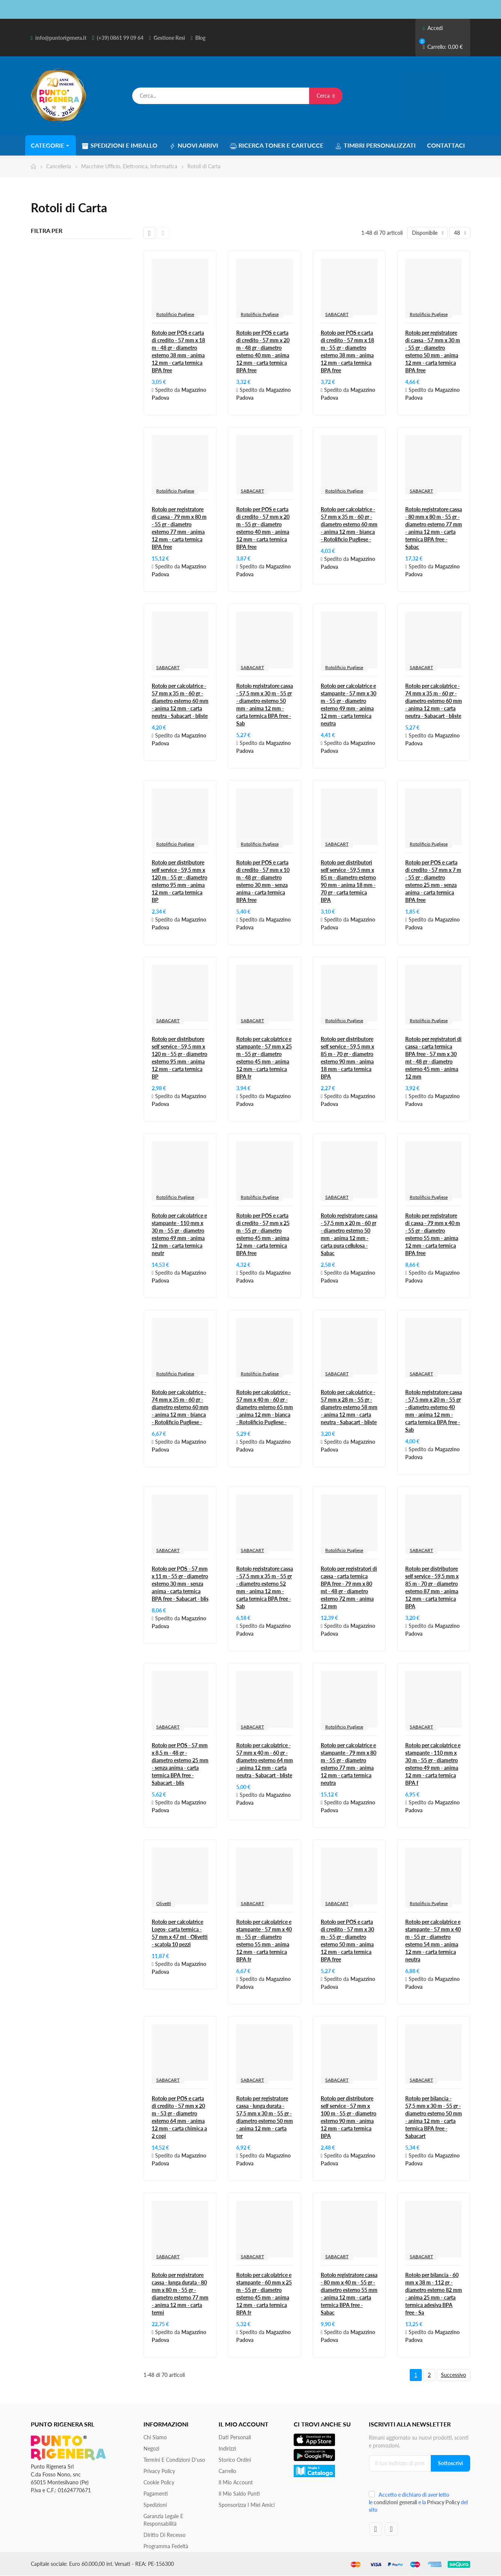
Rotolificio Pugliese (175, 314)
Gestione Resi (169, 38)
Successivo (453, 2375)
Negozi (151, 2448)
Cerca (326, 95)
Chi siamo (155, 2437)
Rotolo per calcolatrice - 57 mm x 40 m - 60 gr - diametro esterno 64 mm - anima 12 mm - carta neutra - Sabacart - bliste (264, 1760)
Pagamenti (155, 2493)
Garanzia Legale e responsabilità (163, 2520)
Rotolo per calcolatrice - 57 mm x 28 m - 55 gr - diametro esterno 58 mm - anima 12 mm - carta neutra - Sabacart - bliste (349, 1407)
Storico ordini (235, 2460)
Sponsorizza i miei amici (247, 2505)
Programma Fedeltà (165, 2546)
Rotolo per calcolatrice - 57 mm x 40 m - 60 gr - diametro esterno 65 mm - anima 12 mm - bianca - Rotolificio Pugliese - (264, 1407)
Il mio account (236, 2482)
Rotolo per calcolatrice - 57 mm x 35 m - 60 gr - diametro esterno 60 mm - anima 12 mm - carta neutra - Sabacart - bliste (180, 701)
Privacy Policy (159, 2471)
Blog (200, 38)
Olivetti (163, 1903)
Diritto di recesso (164, 2535)
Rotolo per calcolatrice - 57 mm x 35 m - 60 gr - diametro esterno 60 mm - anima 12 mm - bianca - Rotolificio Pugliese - (349, 524)
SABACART (337, 314)
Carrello (227, 2471)
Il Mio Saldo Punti (239, 2493)
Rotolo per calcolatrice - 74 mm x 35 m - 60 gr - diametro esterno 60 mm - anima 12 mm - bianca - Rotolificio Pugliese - (180, 1407)
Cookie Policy (158, 2482)
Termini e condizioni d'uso (174, 2460)
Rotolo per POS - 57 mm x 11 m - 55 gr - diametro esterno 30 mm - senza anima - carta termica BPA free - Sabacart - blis (180, 1583)
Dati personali (235, 2437)
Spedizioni (155, 2505)
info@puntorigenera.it (60, 38)
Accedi (433, 28)
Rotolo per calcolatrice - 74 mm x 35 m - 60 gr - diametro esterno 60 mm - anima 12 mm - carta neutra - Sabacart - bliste (433, 701)
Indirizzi (227, 2448)
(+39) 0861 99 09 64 (120, 38)
